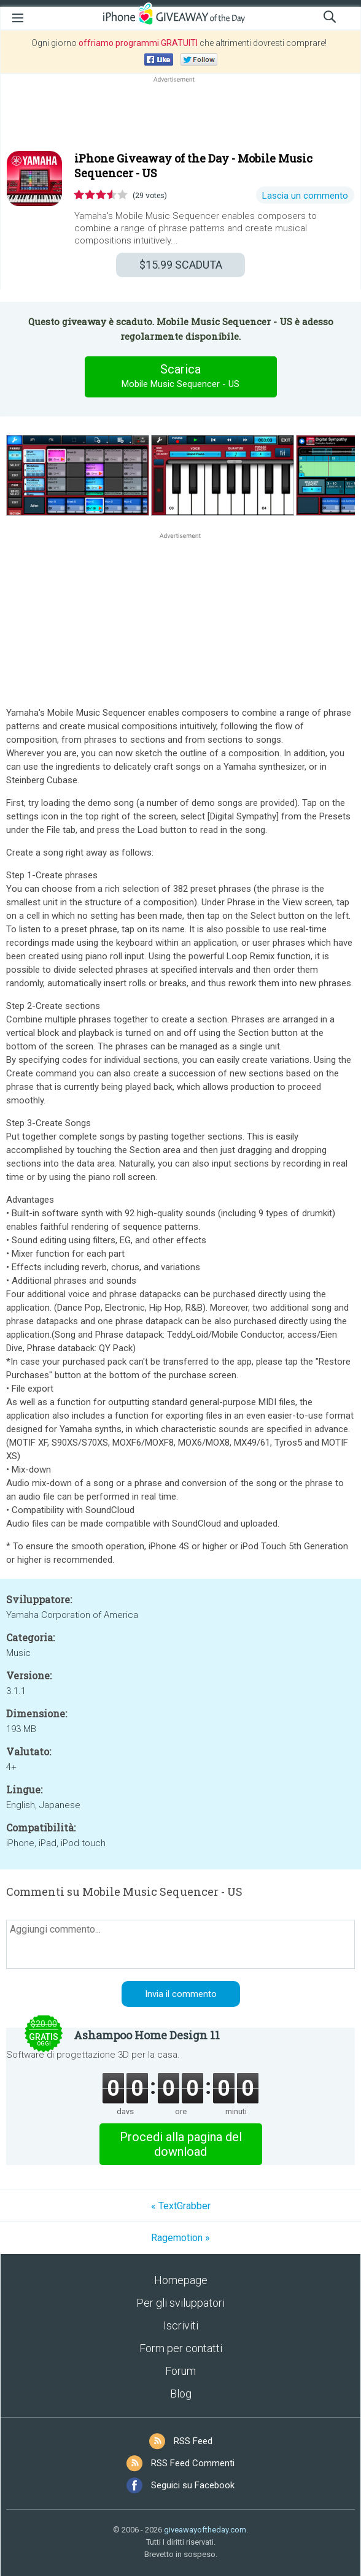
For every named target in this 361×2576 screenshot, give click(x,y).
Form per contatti (180, 2348)
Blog (181, 2393)
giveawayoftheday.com (205, 2529)
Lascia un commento (305, 195)
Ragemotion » (180, 2238)
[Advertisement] (180, 114)
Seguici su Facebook (193, 2485)
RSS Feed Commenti (193, 2463)
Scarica (180, 376)
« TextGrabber (181, 2206)
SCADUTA (180, 264)
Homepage (181, 2280)
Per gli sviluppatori (180, 2302)
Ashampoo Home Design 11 (147, 2035)
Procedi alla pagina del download (181, 2144)
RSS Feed (193, 2441)
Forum (180, 2370)
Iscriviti (180, 2325)
